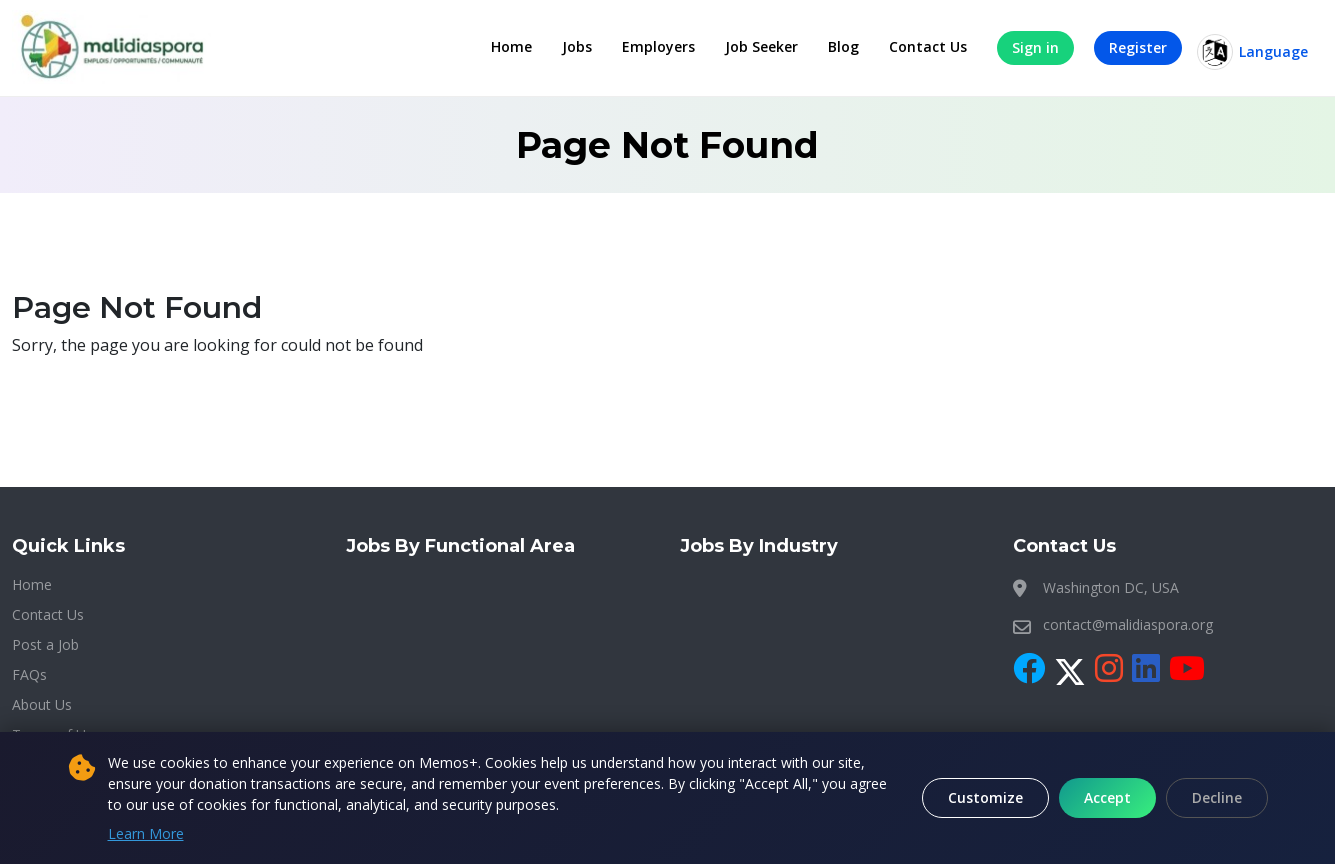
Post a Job (45, 644)
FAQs (29, 674)
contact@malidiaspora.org (1128, 624)
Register (1138, 47)
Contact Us (928, 46)
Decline (1217, 797)
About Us (42, 704)
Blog (843, 46)
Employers (658, 46)
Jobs (577, 46)
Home (511, 46)
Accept (1107, 797)
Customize (985, 797)
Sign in (1035, 47)
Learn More (146, 833)
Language (1252, 52)
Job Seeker (761, 46)
